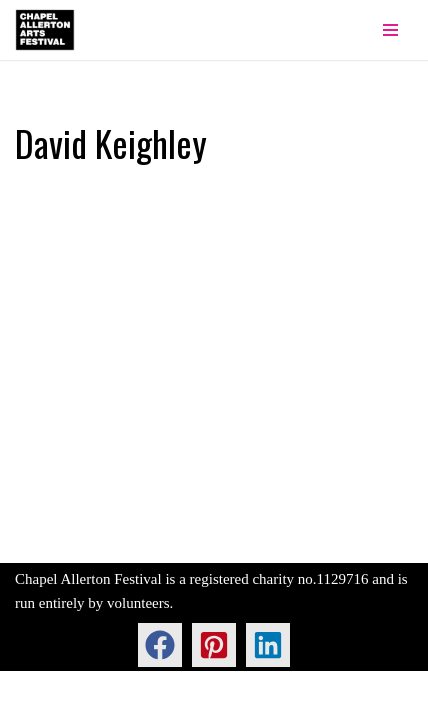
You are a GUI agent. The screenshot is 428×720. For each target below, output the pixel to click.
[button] (160, 645)
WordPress (164, 700)
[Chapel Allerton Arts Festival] (45, 30)
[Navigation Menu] (390, 30)
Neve (31, 700)
